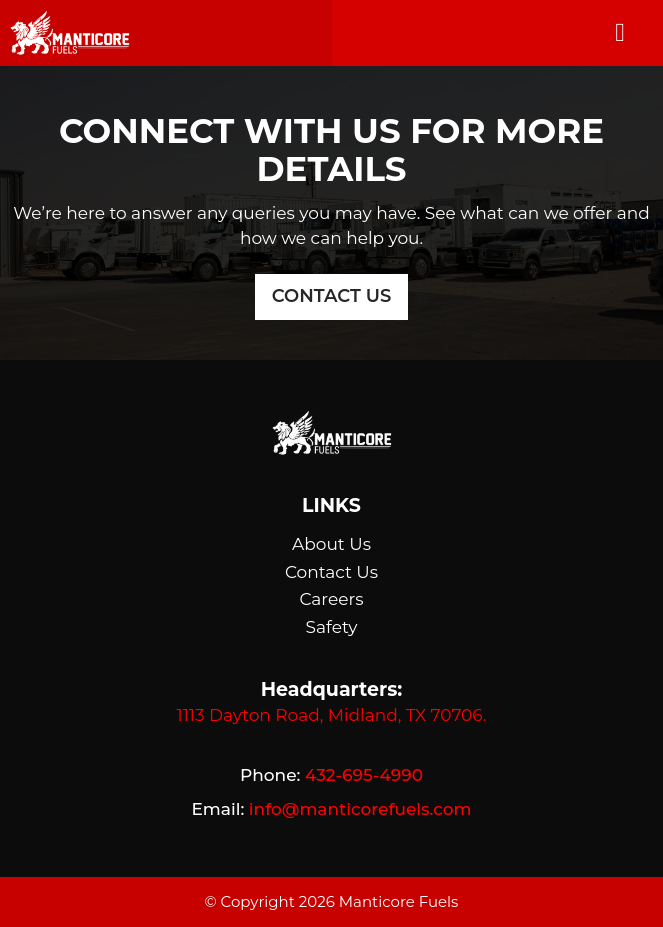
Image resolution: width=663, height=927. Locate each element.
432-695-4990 (364, 775)
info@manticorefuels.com (360, 809)
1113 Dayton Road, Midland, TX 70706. (332, 715)
